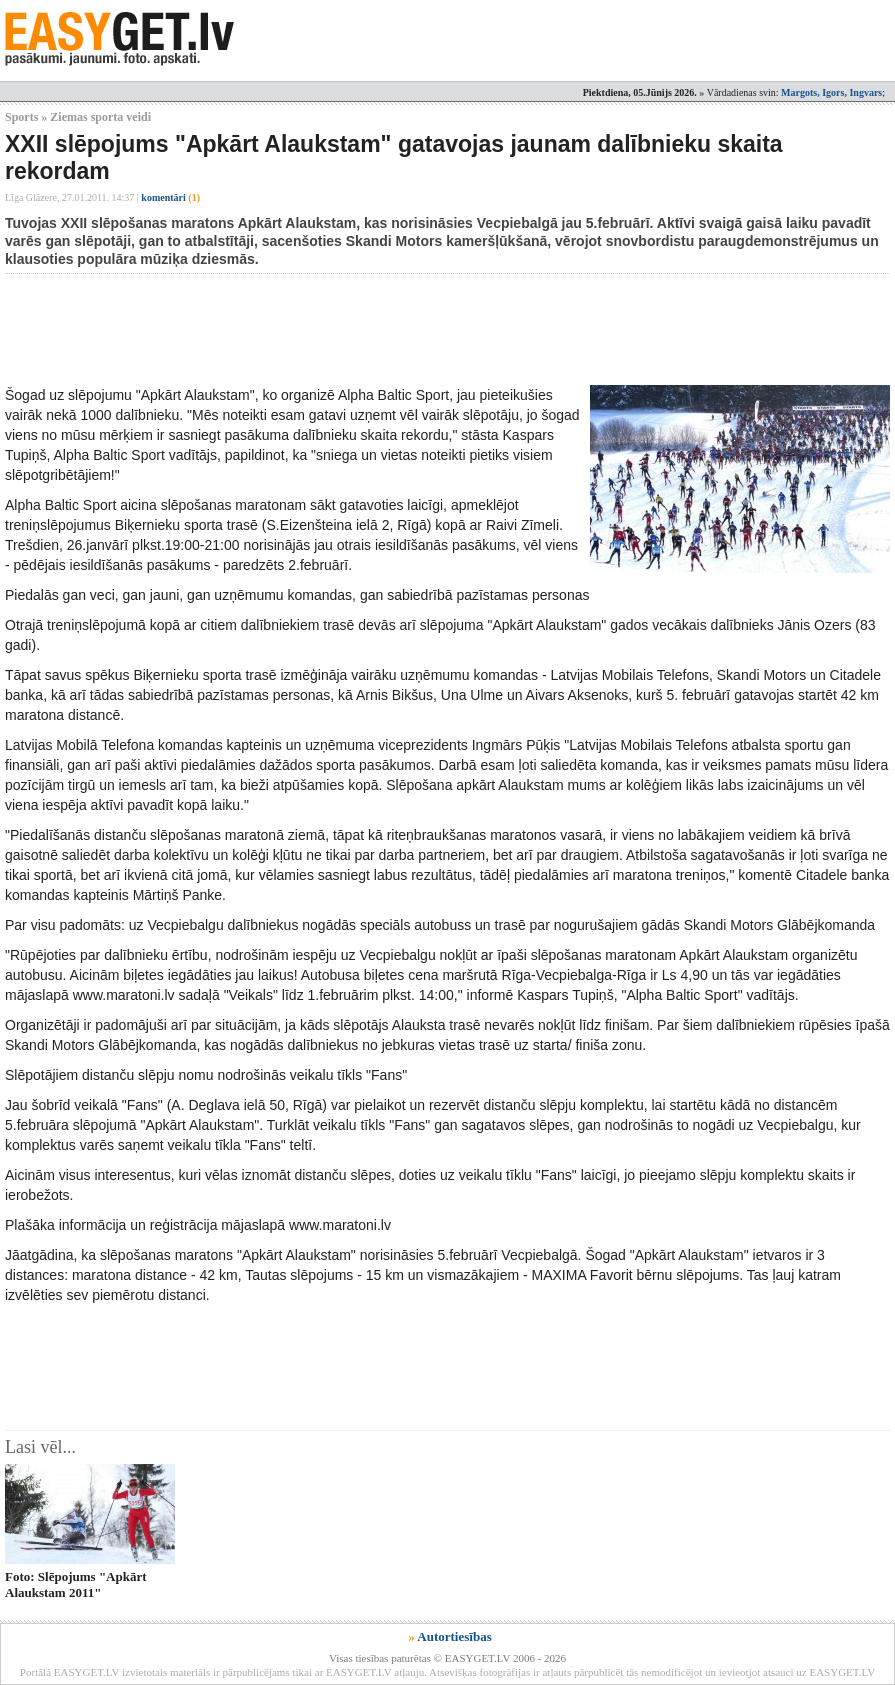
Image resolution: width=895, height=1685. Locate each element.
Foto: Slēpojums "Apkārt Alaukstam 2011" (76, 1584)
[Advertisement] (369, 329)
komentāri (170, 197)
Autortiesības (454, 1636)
